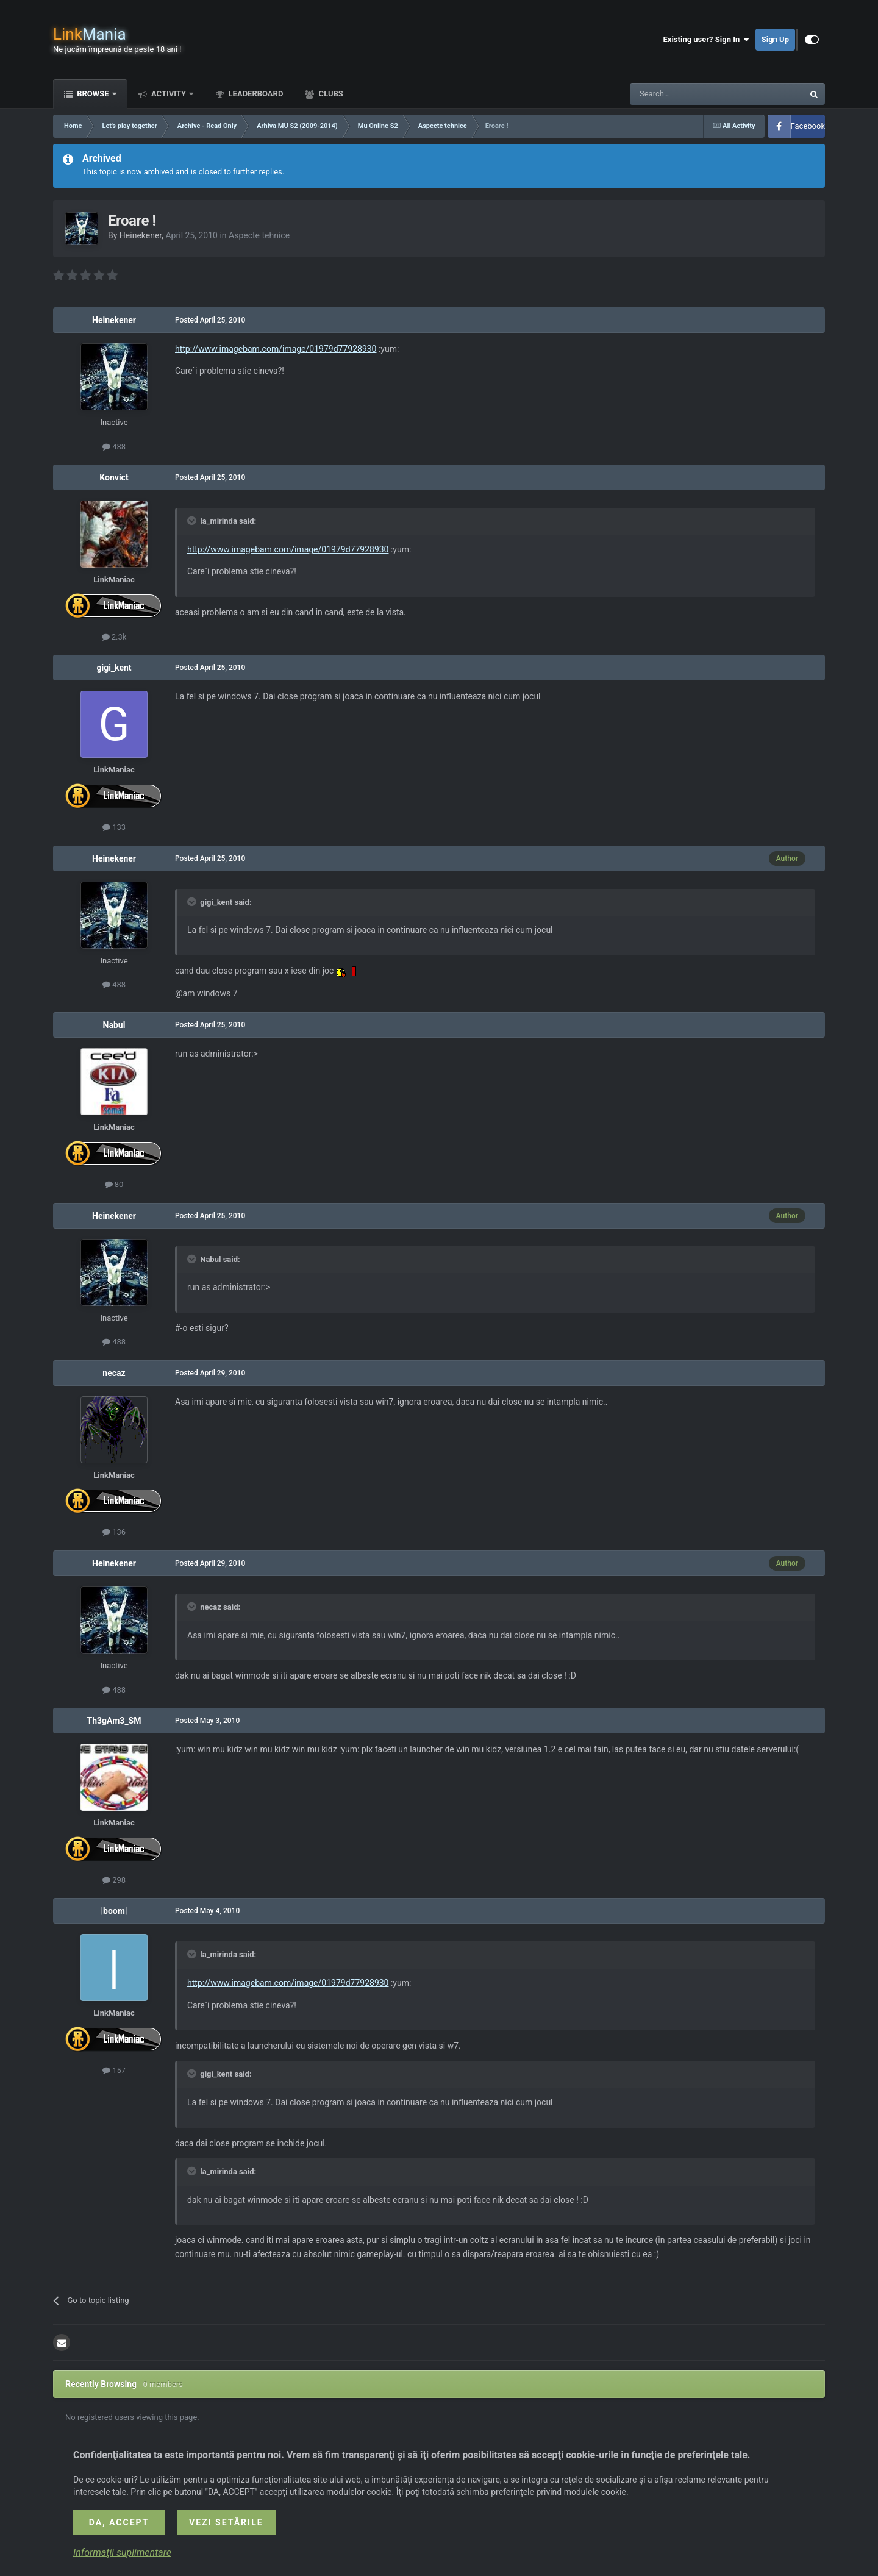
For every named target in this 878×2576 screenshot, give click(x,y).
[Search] (688, 94)
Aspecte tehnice (259, 235)
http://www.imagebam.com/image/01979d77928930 (275, 349)
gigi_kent (113, 668)
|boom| (114, 1911)
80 (114, 1184)
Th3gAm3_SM (114, 1720)
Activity (168, 93)
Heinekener (141, 235)
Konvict (113, 477)
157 (114, 2070)
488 (114, 446)
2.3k (114, 636)
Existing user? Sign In (706, 40)
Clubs (329, 93)
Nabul (114, 1025)
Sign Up (775, 39)
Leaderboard (254, 93)
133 (114, 827)
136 (114, 1531)
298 (114, 1880)
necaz (113, 1373)
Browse (93, 93)
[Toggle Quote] (192, 521)
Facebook (808, 125)
